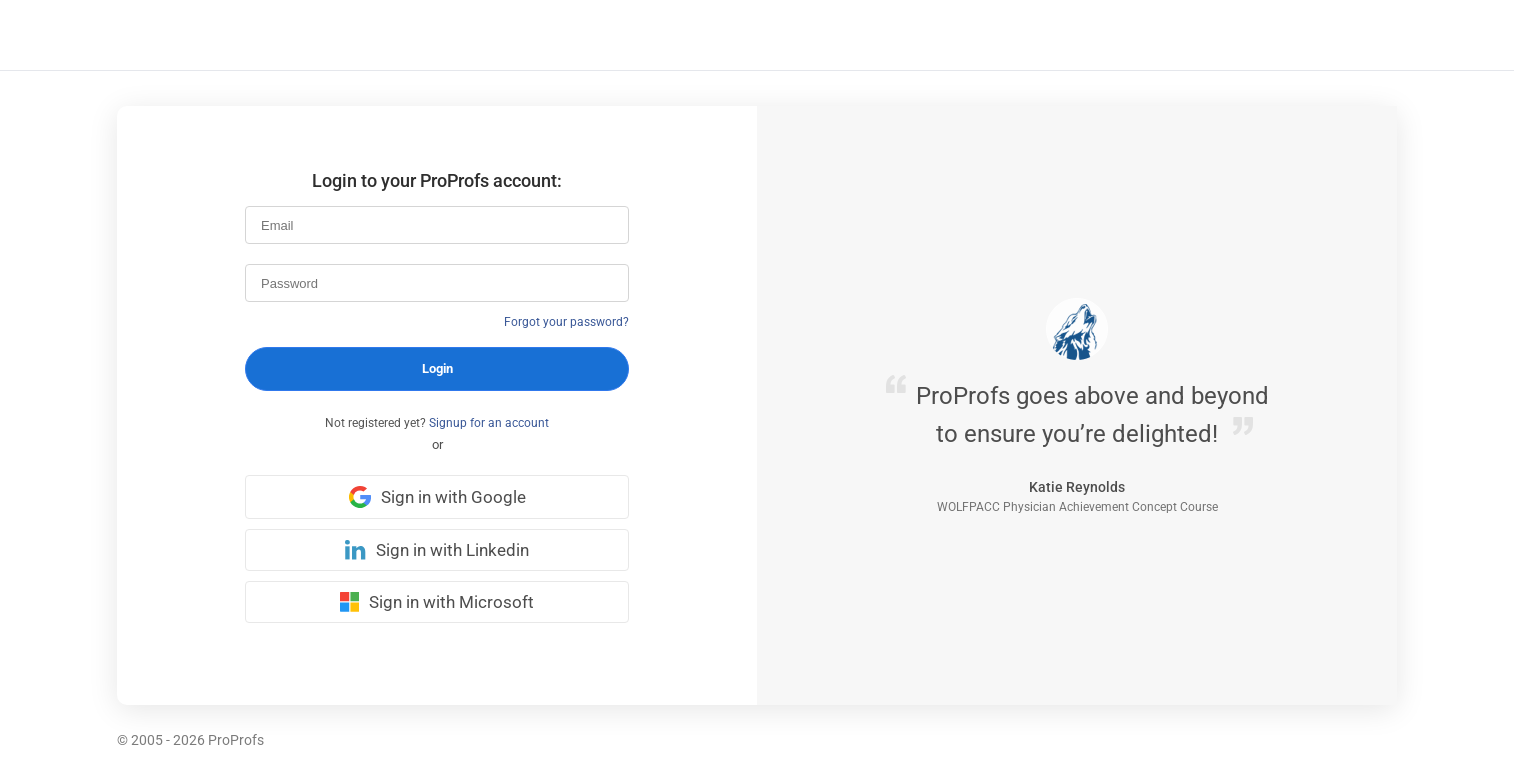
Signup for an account (489, 423)
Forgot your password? (566, 322)
